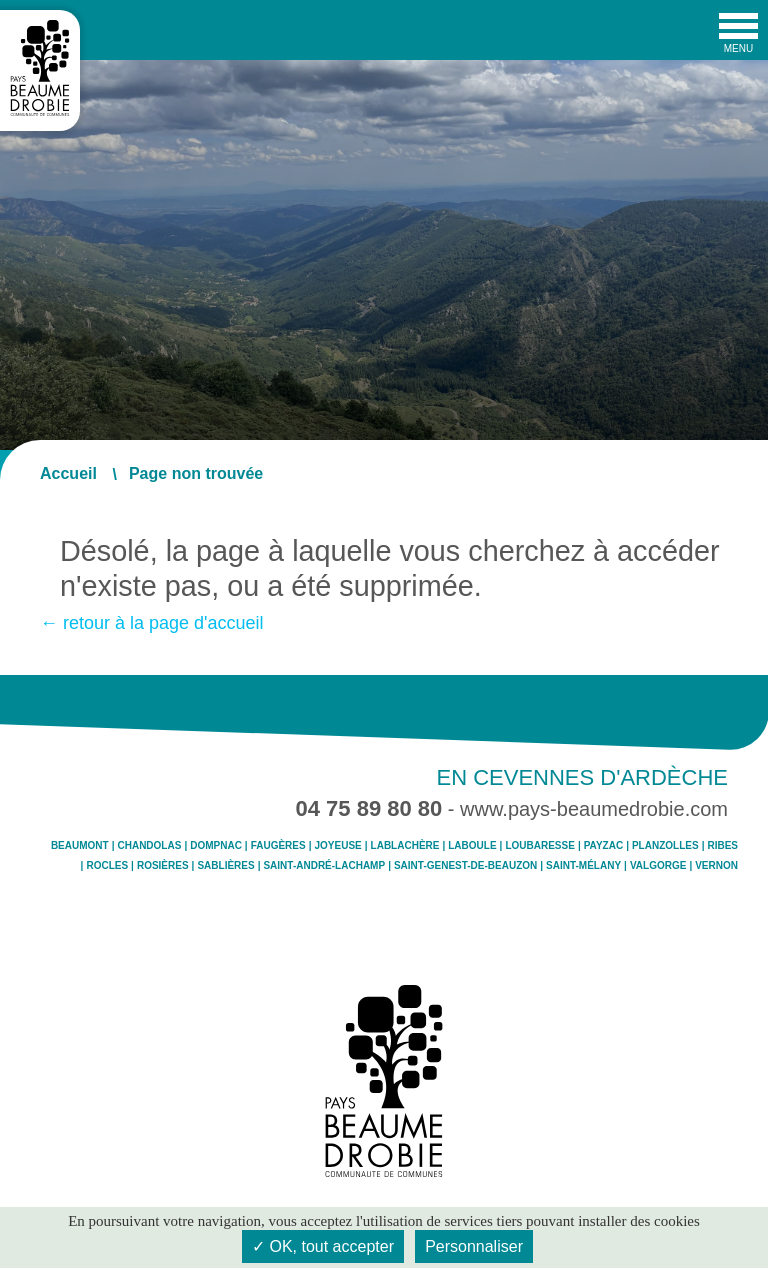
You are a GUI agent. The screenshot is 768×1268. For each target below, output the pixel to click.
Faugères (278, 846)
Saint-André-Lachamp (324, 866)
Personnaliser (474, 1246)
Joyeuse (338, 846)
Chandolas (149, 846)
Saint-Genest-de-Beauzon (465, 866)
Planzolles (665, 846)
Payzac (603, 846)
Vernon (716, 866)
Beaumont (80, 846)
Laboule (472, 846)
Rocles (107, 866)
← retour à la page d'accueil (152, 623)
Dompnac (216, 846)
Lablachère (405, 846)
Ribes (722, 846)
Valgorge (658, 866)
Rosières (163, 866)
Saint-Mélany (583, 866)
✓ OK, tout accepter (323, 1246)
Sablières (225, 866)
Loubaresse (539, 846)
